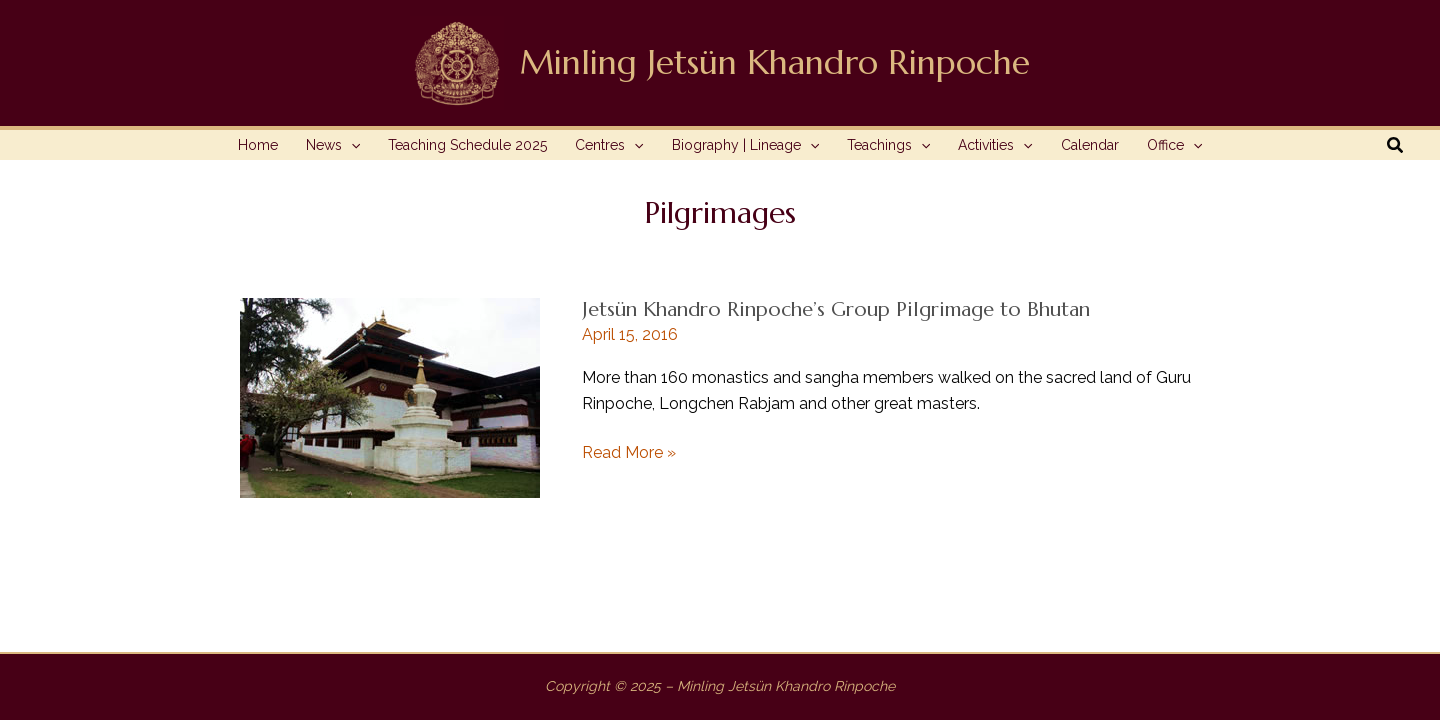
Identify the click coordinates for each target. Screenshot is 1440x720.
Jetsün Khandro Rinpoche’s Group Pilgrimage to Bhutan (836, 309)
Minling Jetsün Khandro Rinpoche (775, 62)
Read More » (629, 453)
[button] (1396, 145)
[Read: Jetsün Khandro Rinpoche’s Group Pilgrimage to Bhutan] (390, 396)
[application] (351, 145)
